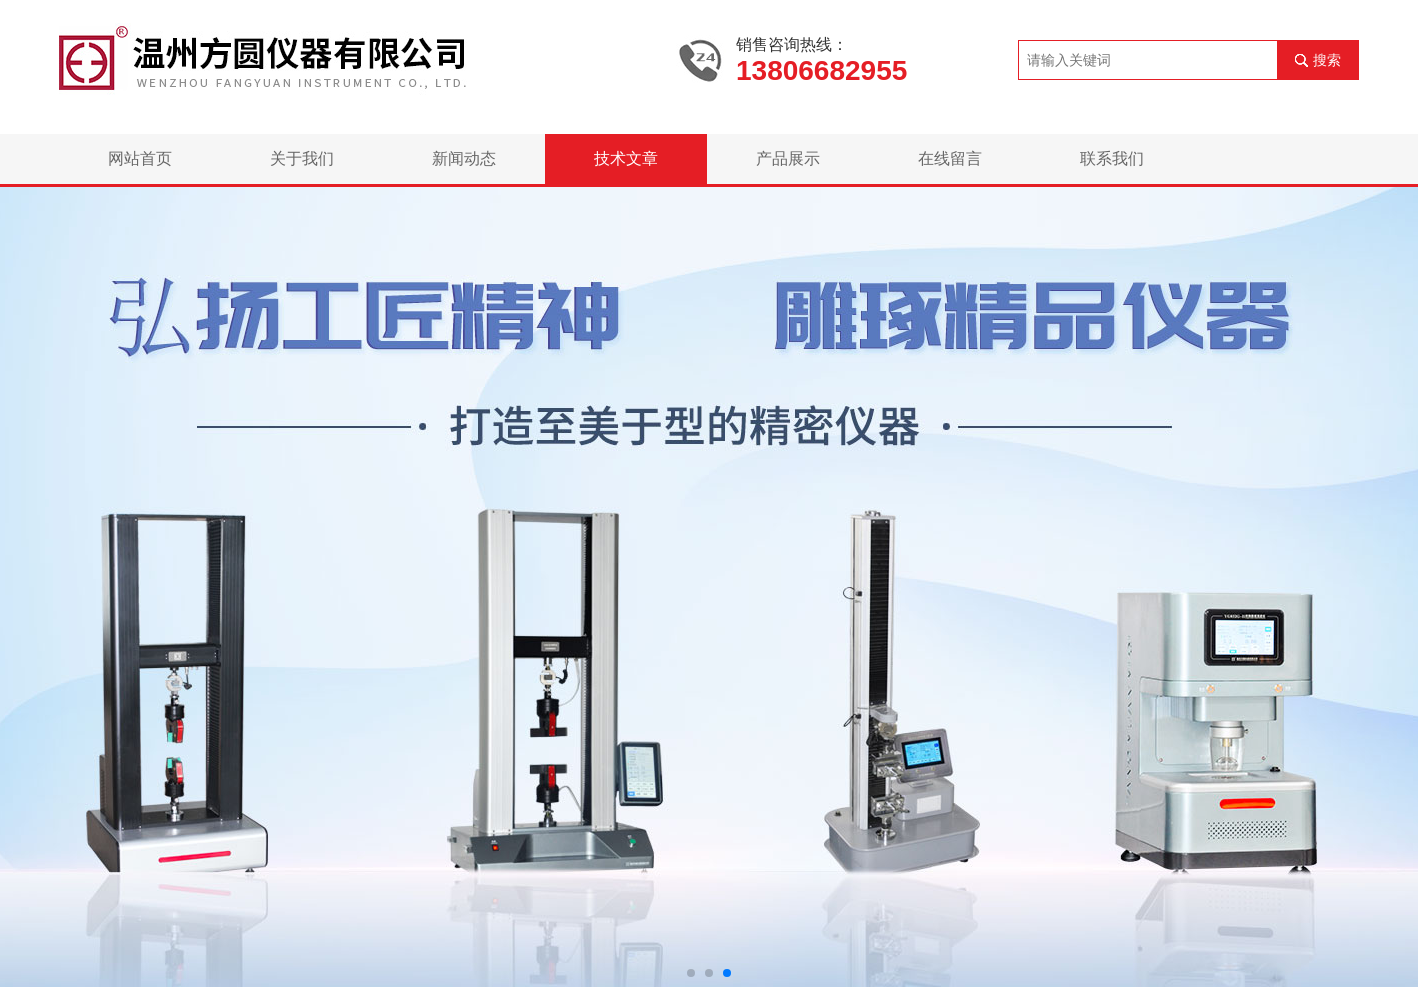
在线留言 (950, 158)
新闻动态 (464, 158)
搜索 (1327, 60)
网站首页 (140, 158)
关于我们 (302, 158)
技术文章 (626, 158)
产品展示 (788, 158)
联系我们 (1112, 158)
